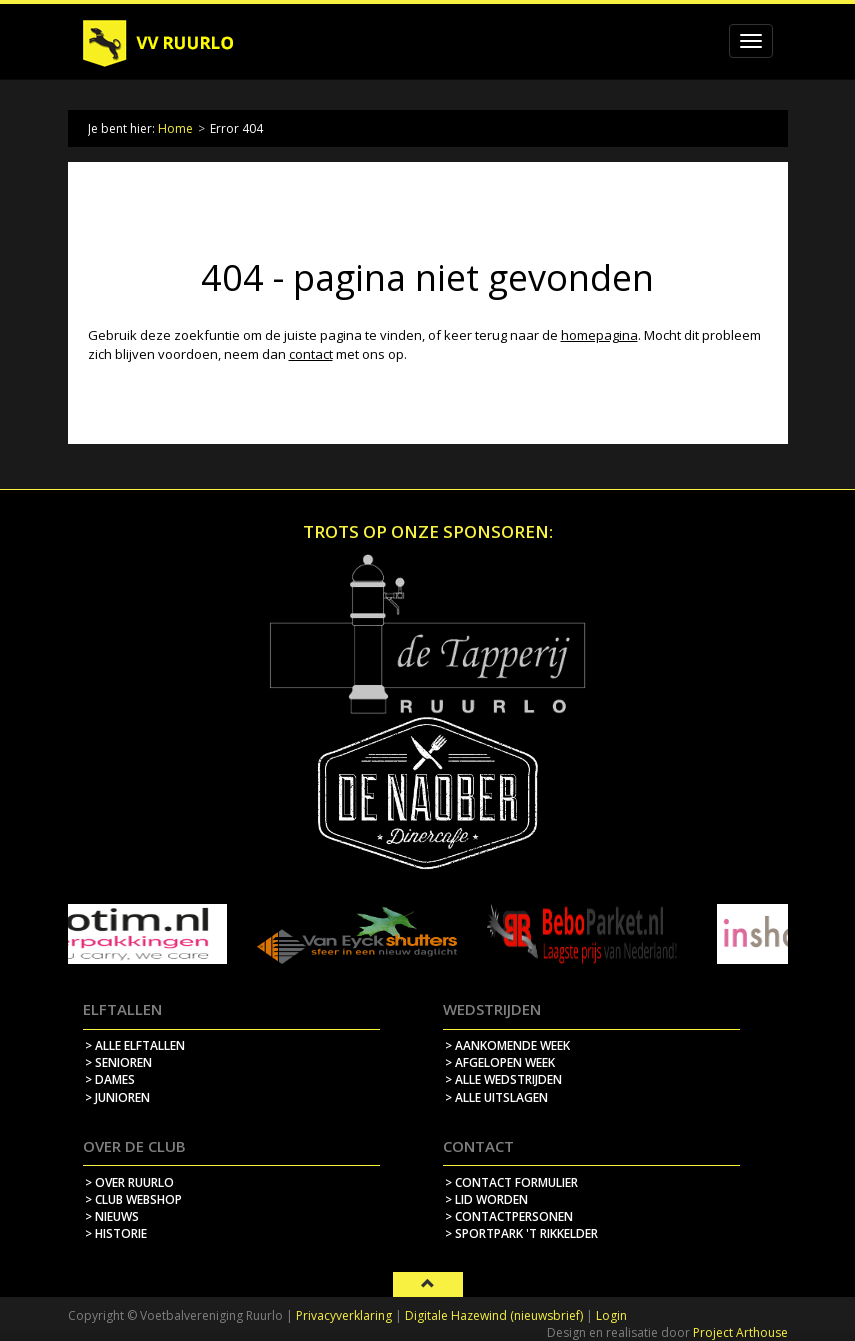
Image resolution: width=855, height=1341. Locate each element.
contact (311, 354)
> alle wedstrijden (503, 1079)
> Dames (110, 1079)
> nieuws (112, 1216)
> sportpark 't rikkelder (521, 1233)
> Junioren (117, 1097)
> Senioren (118, 1062)
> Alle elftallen (135, 1045)
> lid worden (486, 1199)
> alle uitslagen (496, 1097)
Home (175, 128)
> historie (116, 1233)
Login (611, 1315)
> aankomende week (507, 1045)
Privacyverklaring (344, 1315)
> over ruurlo (129, 1182)
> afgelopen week (500, 1062)
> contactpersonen (509, 1216)
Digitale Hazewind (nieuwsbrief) (494, 1315)
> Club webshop (133, 1199)
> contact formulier (511, 1182)
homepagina (599, 335)
